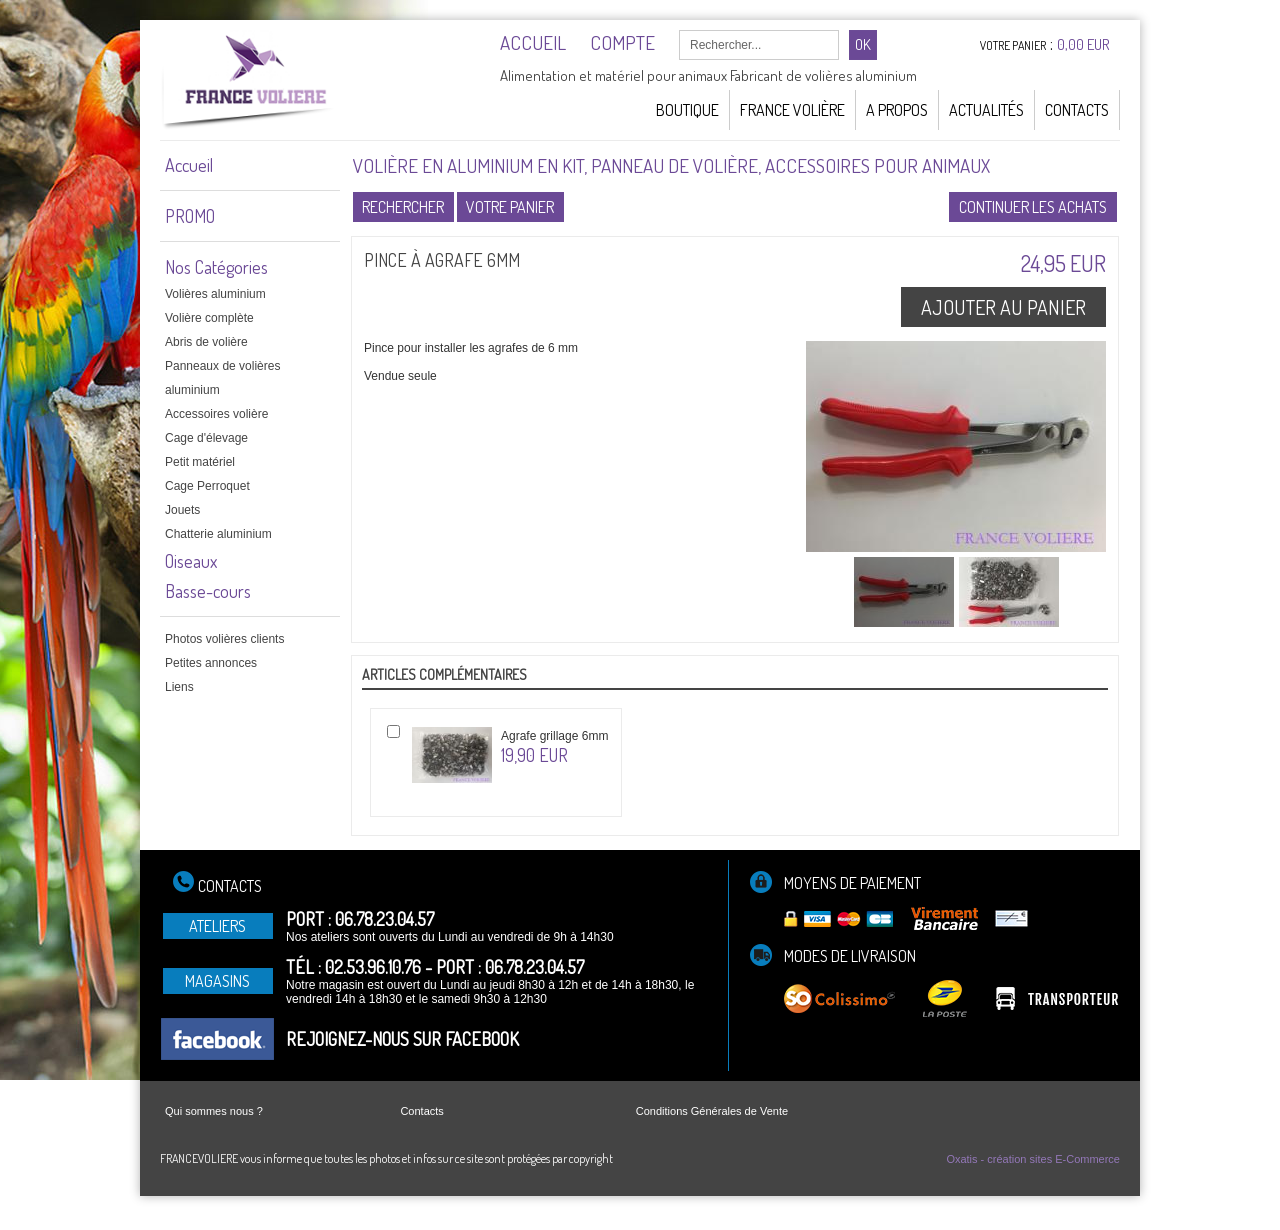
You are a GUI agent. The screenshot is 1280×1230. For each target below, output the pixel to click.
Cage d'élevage (206, 438)
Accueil (189, 165)
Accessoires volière (216, 414)
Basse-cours (208, 591)
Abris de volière (206, 342)
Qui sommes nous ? (214, 1111)
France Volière (792, 110)
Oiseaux (191, 561)
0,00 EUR (1083, 44)
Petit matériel (200, 462)
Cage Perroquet (207, 486)
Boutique (687, 110)
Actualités (986, 110)
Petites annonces (211, 663)
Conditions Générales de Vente (712, 1111)
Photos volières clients (224, 639)
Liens (179, 687)
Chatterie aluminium (218, 534)
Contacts (1077, 110)
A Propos (897, 110)
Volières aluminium (215, 294)
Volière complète (209, 318)
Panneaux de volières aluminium (222, 378)
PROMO (190, 216)
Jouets (182, 510)
